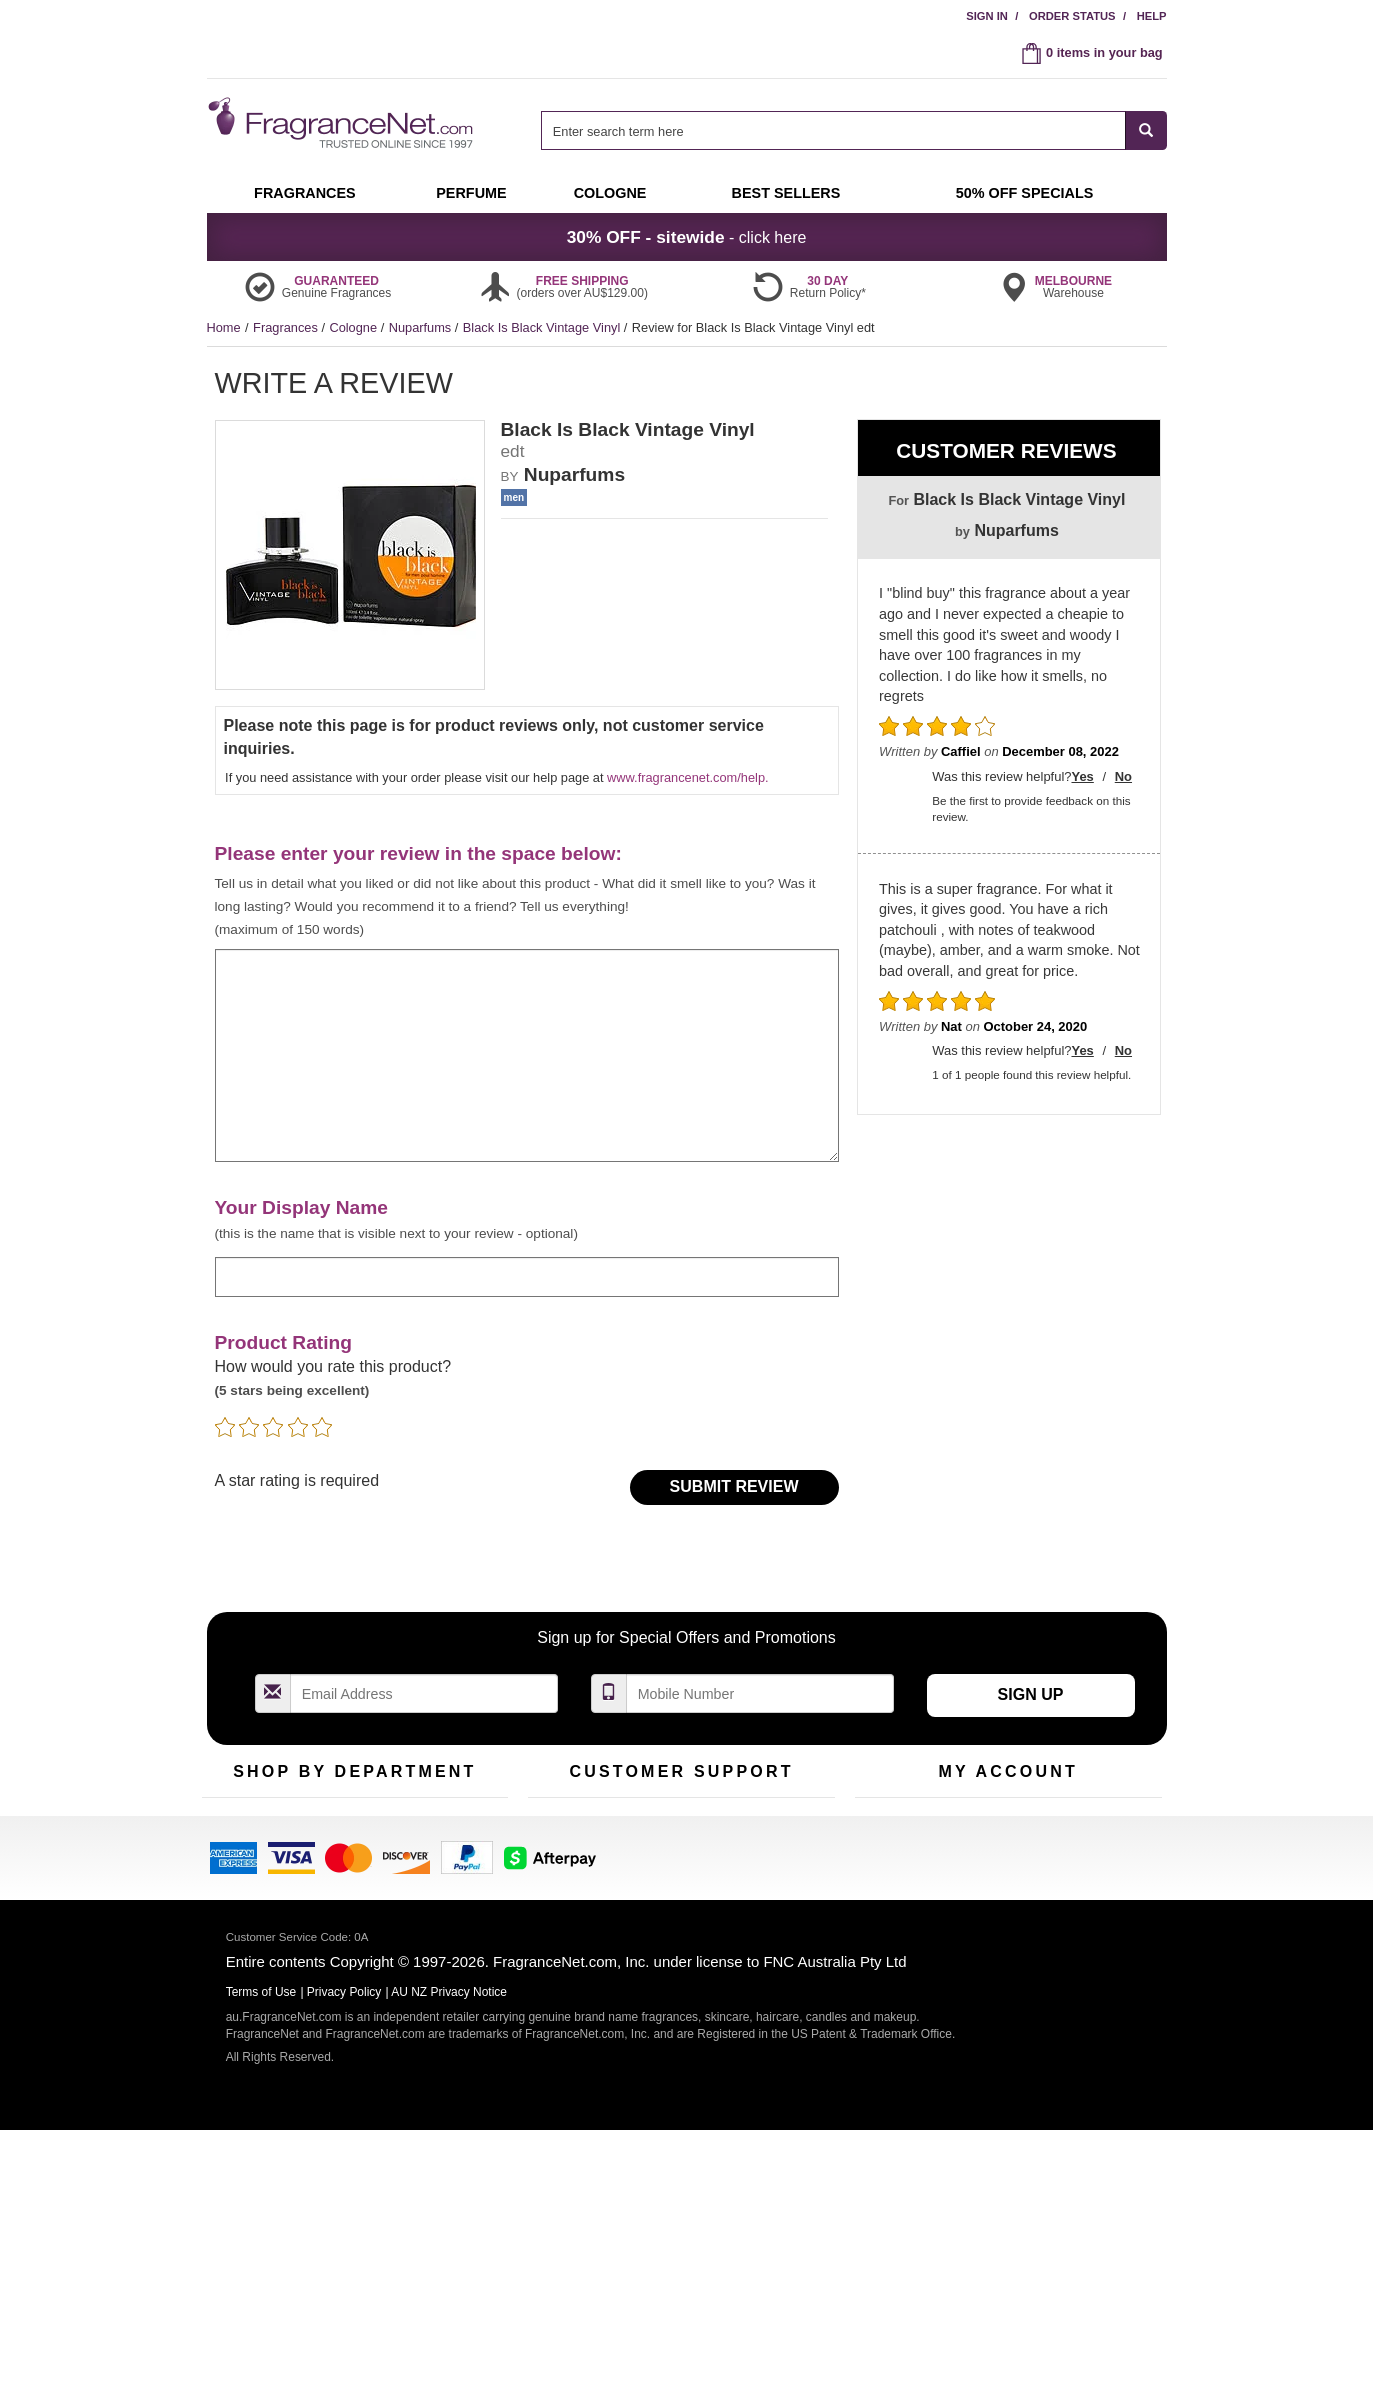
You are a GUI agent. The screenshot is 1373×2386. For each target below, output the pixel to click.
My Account (888, 1827)
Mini (427, 1889)
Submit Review (734, 1486)
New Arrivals (451, 1858)
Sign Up (1031, 1694)
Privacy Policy (344, 2248)
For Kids (440, 1827)
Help (1152, 16)
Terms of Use (780, 1858)
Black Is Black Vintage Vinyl (543, 327)
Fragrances (287, 327)
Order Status (1072, 16)
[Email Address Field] (425, 1693)
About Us (554, 1889)
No (1123, 776)
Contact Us (559, 1858)
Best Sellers (346, 1889)
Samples (337, 1858)
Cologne (354, 327)
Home (224, 327)
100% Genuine (785, 1827)
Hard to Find (451, 1920)
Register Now (893, 1858)
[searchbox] (833, 130)
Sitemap (766, 1889)
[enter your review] (527, 1056)
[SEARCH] (1146, 130)
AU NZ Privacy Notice (449, 2248)
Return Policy (676, 1827)
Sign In (987, 16)
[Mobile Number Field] (761, 1693)
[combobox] (853, 130)
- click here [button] (687, 237)
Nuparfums (422, 327)
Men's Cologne (244, 1907)
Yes (1082, 776)
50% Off (335, 1827)
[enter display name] (527, 1276)
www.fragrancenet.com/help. (687, 777)
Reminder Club (1007, 1858)
